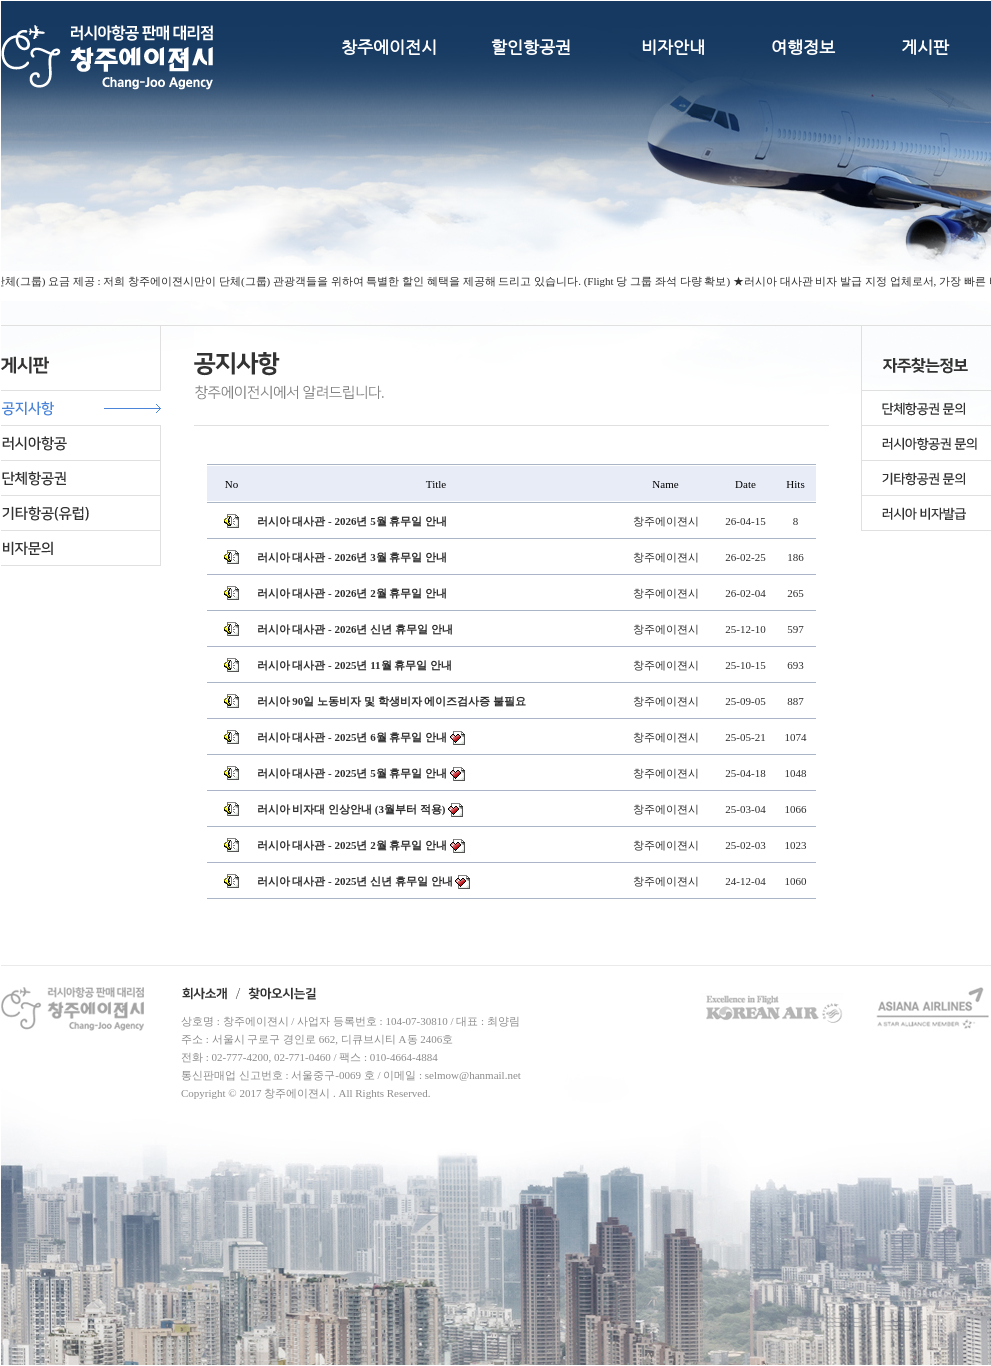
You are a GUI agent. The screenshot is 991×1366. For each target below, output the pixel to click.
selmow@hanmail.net (473, 1075)
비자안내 (673, 47)
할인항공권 (531, 47)
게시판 (925, 47)
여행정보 (803, 47)
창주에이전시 (389, 47)
